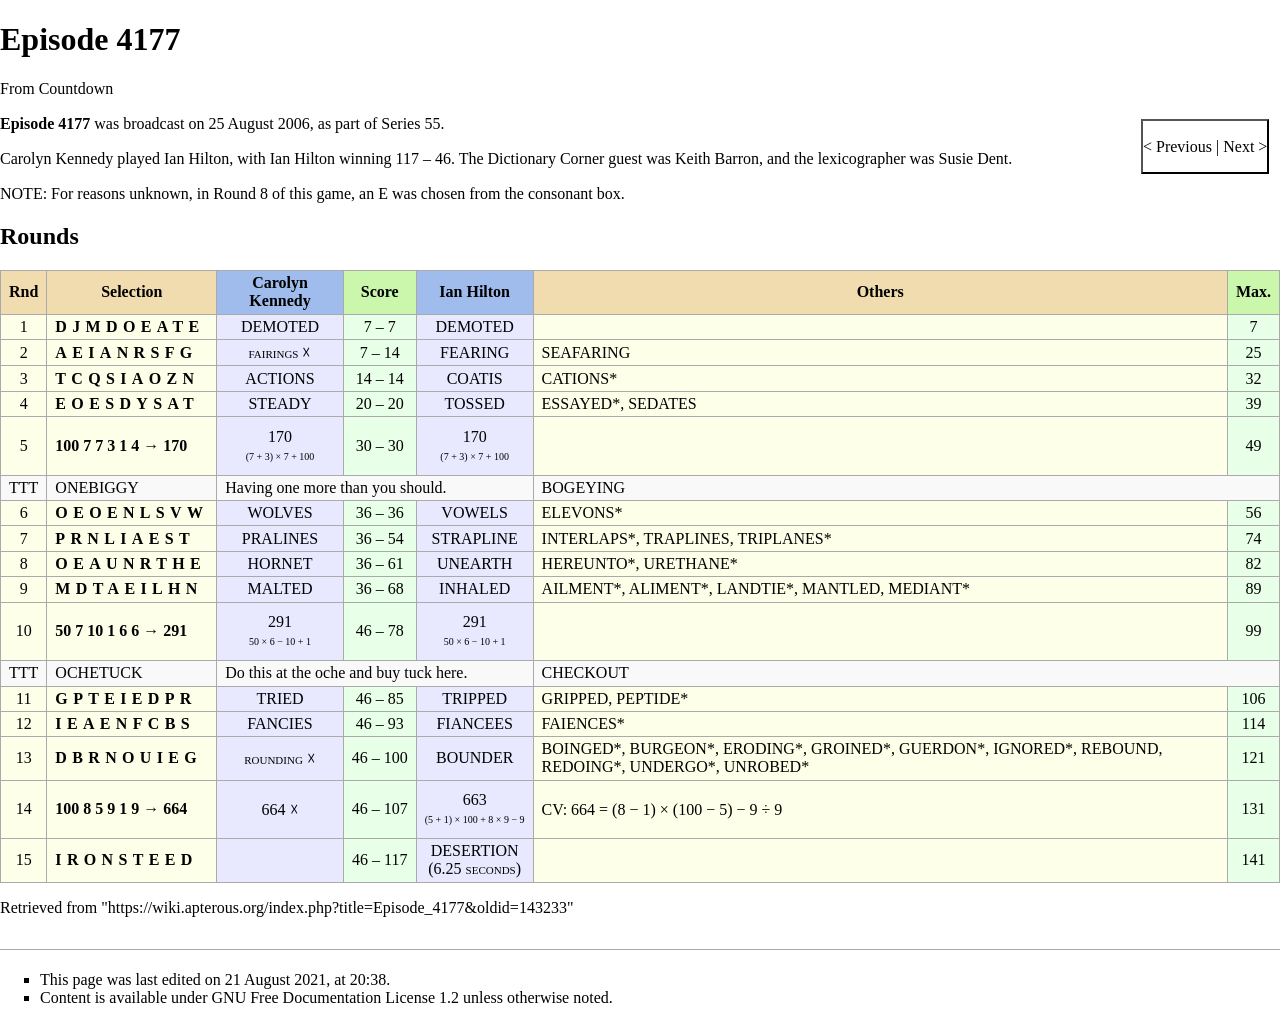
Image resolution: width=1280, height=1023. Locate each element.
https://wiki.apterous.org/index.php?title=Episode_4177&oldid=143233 (337, 907)
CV (552, 809)
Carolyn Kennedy (56, 158)
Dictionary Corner (546, 158)
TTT (23, 487)
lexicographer (862, 158)
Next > (1243, 146)
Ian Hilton (196, 158)
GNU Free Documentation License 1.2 (335, 997)
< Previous (1177, 146)
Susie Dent (974, 158)
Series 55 (410, 123)
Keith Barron (717, 158)
